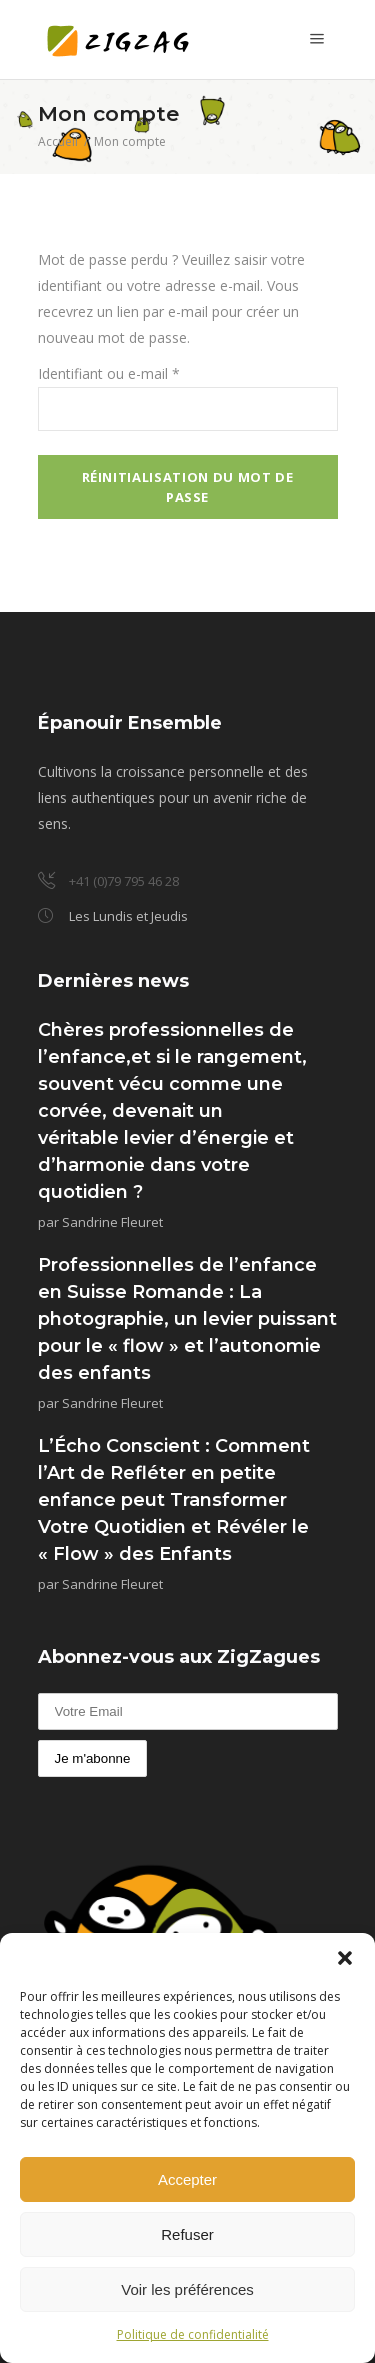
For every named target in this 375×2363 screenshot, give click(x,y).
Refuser (187, 2234)
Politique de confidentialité (193, 2334)
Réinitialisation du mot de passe (188, 487)
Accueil (58, 140)
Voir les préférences (187, 2289)
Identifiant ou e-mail (109, 373)
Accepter (187, 2179)
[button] (345, 1958)
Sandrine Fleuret (112, 1222)
